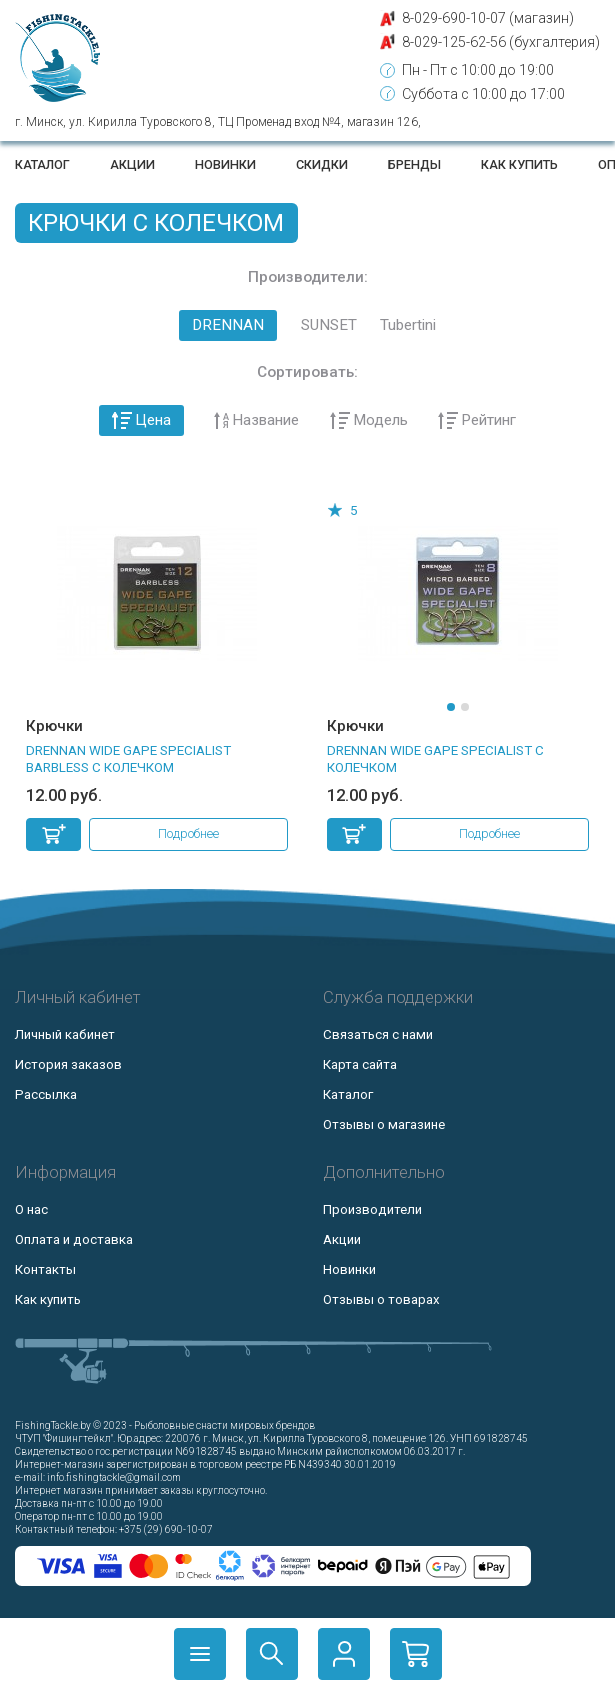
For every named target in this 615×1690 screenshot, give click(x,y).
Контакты (45, 1269)
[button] (451, 707)
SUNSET (329, 325)
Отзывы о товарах (381, 1299)
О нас (31, 1209)
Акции (132, 164)
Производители (372, 1209)
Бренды (414, 164)
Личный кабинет (65, 1034)
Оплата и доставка (74, 1239)
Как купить (519, 164)
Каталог (42, 164)
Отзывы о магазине (384, 1124)
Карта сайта (360, 1064)
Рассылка (46, 1094)
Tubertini (408, 325)
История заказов (68, 1064)
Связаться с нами (378, 1034)
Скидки (322, 164)
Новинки (225, 164)
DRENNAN (228, 325)
